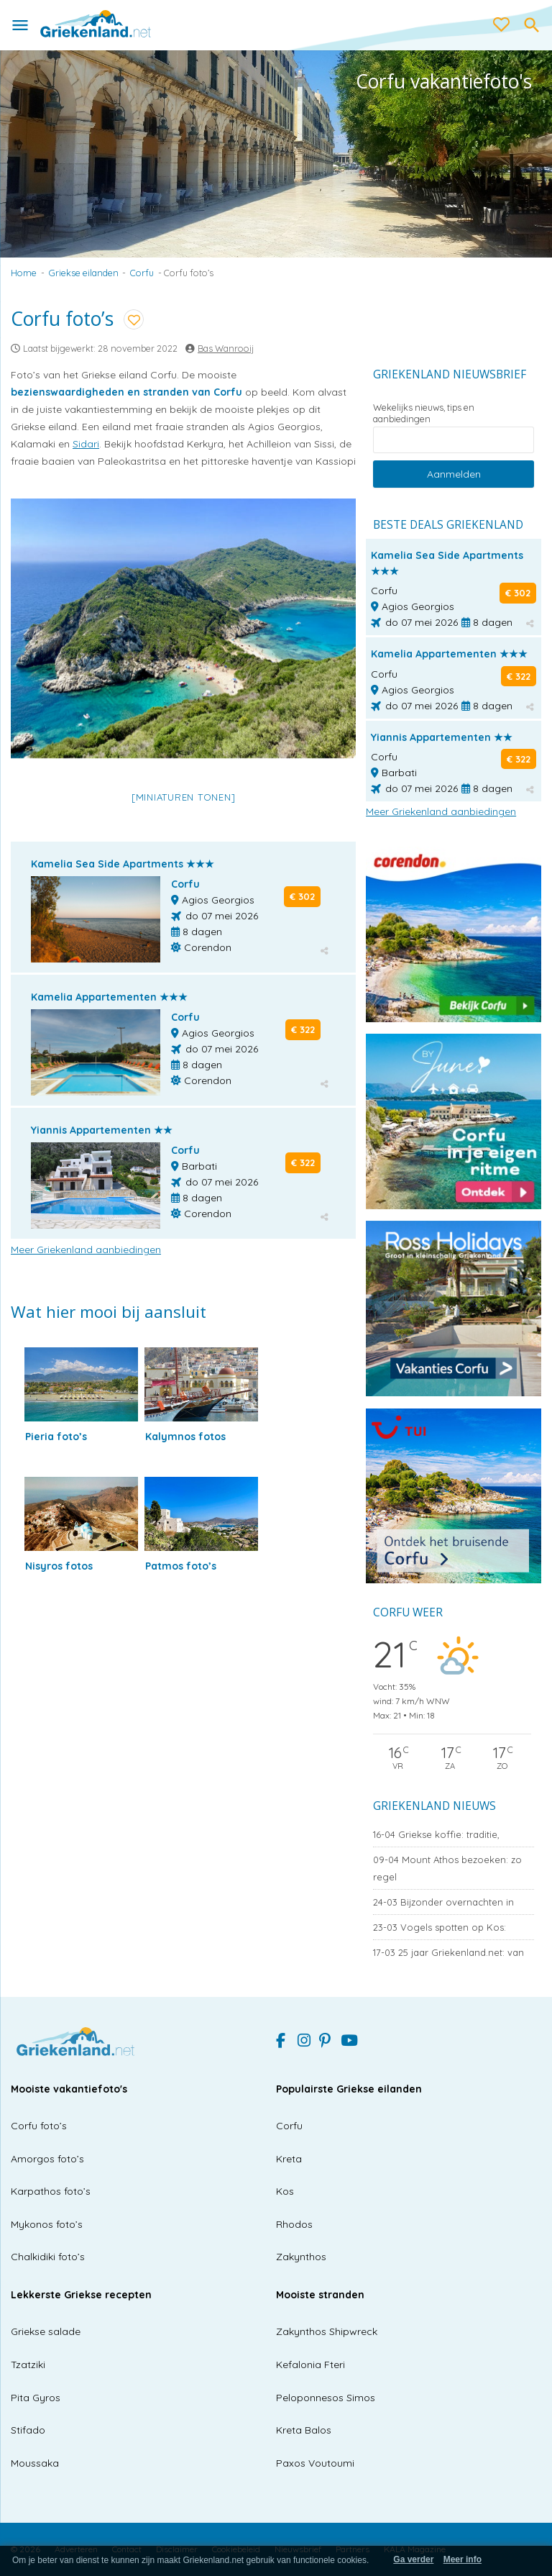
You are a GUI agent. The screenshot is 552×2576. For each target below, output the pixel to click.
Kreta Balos (303, 2429)
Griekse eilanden (84, 272)
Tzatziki (28, 2364)
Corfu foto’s (39, 2125)
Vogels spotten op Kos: (439, 1927)
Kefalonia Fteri (310, 2364)
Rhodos (294, 2224)
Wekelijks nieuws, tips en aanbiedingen (423, 412)
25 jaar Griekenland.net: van (448, 1952)
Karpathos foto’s (51, 2191)
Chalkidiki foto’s (48, 2256)
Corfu (142, 272)
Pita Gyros (35, 2397)
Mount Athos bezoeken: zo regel (447, 1868)
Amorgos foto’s (47, 2158)
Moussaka (35, 2463)
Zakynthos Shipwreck (326, 2331)
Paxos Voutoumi (315, 2463)
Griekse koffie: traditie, (436, 1834)
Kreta (289, 2158)
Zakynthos (301, 2256)
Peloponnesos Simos (325, 2397)
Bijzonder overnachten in (443, 1902)
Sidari (86, 443)
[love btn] (502, 25)
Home (24, 272)
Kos (285, 2191)
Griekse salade (45, 2331)
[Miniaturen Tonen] (184, 797)
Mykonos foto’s (47, 2224)
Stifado (28, 2429)
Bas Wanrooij (226, 348)
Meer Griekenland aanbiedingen (86, 1249)
